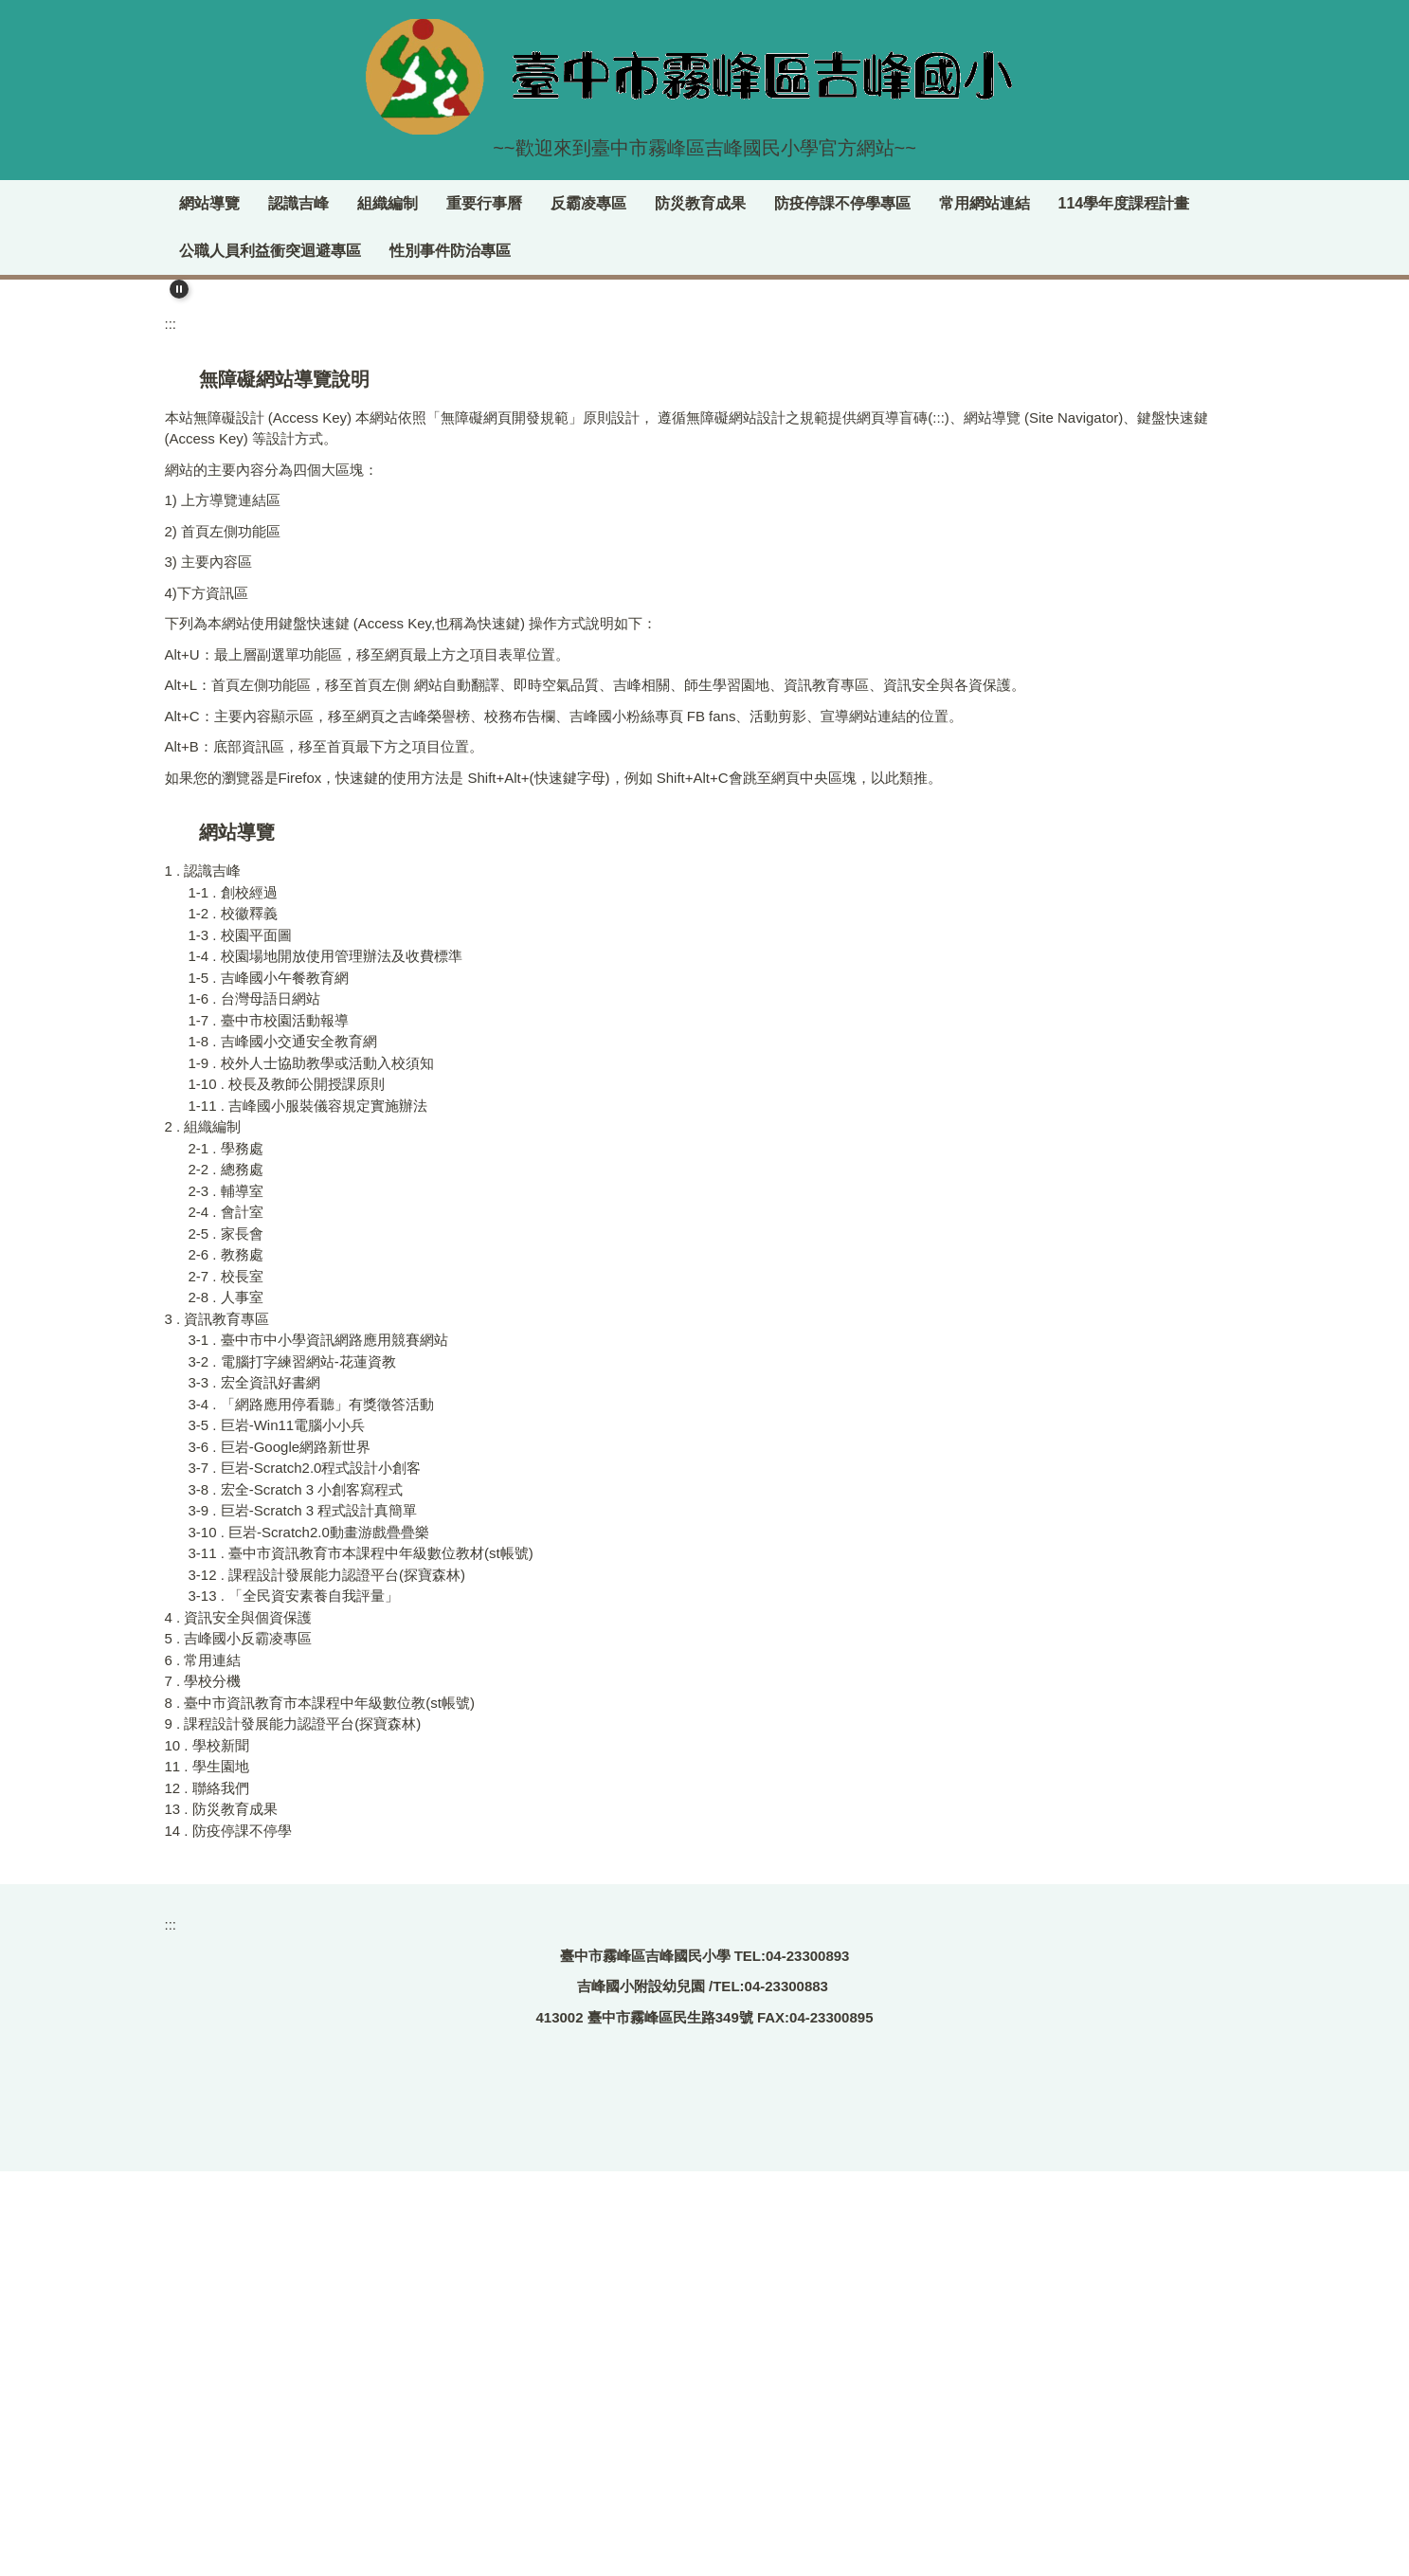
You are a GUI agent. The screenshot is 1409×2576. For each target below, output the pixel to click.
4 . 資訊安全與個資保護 (239, 2016)
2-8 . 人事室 (226, 1697)
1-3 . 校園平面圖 (240, 1334)
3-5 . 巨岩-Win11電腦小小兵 (277, 1825)
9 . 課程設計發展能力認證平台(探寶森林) (293, 2123)
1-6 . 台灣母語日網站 (254, 1398)
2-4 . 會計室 (226, 1612)
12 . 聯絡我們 (207, 2187)
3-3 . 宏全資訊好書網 (254, 1782)
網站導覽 (326, 203)
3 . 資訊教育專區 (217, 1718)
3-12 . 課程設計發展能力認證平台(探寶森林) (327, 1974)
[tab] (880, 658)
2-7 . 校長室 (226, 1675)
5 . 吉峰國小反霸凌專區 (239, 2038)
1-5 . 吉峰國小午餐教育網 (269, 1377)
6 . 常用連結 (203, 2059)
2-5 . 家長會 (226, 1632)
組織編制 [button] (504, 203)
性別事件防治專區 (609, 251)
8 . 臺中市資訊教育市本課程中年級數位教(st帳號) (320, 2102)
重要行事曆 (601, 203)
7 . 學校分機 (203, 2081)
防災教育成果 (816, 203)
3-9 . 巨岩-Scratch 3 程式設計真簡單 (303, 1910)
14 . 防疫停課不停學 (228, 2230)
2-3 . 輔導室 (226, 1590)
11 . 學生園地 (207, 2166)
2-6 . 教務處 (226, 1654)
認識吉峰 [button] (415, 203)
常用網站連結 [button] (1101, 203)
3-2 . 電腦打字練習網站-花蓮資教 (292, 1760)
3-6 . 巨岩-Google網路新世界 (280, 1846)
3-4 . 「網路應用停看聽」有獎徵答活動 (311, 1803)
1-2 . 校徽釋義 (233, 1313)
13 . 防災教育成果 (221, 2209)
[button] (179, 289)
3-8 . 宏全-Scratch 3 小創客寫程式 (296, 1888)
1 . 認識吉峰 (203, 1270)
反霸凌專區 (705, 203)
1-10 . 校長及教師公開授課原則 (287, 1484)
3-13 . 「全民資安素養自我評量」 (294, 1995)
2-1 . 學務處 (226, 1547)
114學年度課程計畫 (245, 251)
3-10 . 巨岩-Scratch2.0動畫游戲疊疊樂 (309, 1931)
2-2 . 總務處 (226, 1569)
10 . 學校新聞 (207, 2144)
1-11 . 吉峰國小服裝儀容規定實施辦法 (308, 1505)
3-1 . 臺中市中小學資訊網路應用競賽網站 (318, 1740)
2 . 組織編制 (203, 1526)
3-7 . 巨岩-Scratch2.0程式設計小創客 (305, 1867)
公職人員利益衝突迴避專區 (429, 251)
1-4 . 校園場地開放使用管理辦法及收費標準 (325, 1356)
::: (186, 203)
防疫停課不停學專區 (959, 203)
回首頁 (244, 203)
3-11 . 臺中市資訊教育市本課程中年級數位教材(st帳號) (361, 1953)
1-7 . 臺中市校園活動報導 (269, 1419)
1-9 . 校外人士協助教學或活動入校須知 (311, 1462)
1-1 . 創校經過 (233, 1291)
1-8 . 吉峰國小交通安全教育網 (283, 1441)
